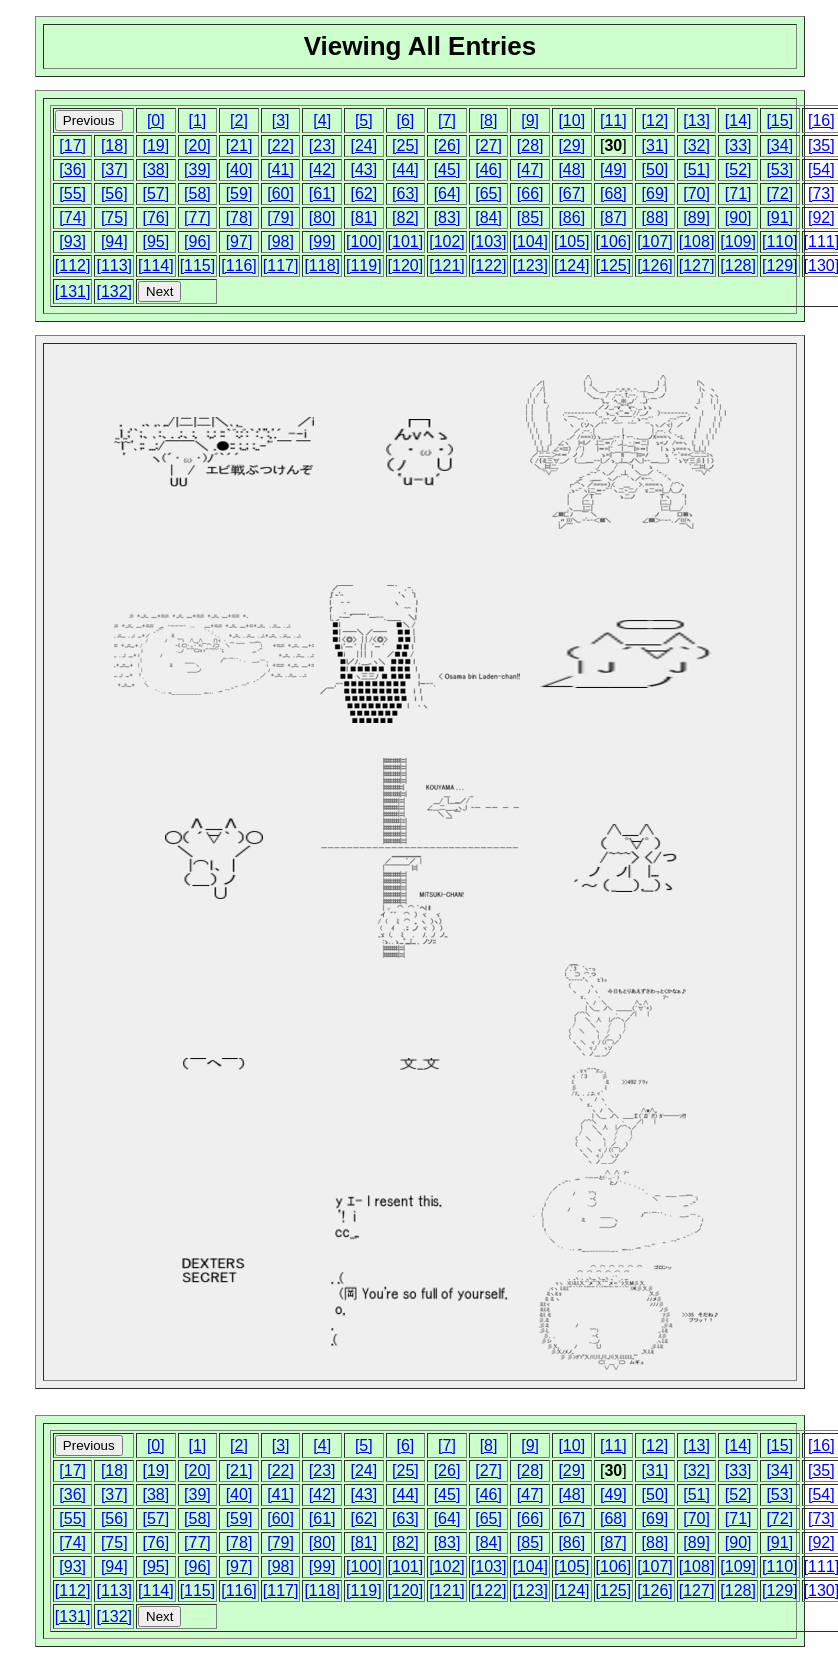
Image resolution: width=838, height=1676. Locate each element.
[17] (72, 145)
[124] (572, 265)
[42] (322, 169)
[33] (738, 145)
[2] (239, 120)
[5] (364, 120)
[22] (280, 145)
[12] (655, 120)
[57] (155, 193)
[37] (114, 169)
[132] (114, 291)
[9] (530, 120)
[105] (572, 241)
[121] (447, 265)
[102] (447, 241)
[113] (114, 265)
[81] (363, 217)
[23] (322, 145)
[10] (571, 120)
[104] (530, 241)
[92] (821, 217)
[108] (697, 241)
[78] (239, 217)
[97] (239, 241)
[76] (155, 217)
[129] (780, 265)
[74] (72, 217)
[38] (155, 169)
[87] (613, 217)
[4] (322, 120)
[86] (571, 217)
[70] (696, 193)
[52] (738, 169)
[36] (72, 169)
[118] (322, 265)
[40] (239, 169)
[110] (780, 241)
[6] (405, 120)
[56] (114, 193)
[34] (779, 145)
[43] (363, 169)
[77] (197, 217)
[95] (155, 241)
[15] (779, 120)
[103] (489, 241)
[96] (197, 241)
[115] (198, 265)
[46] (488, 169)
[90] (738, 217)
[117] (281, 265)
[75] (114, 217)
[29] (571, 145)
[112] (73, 265)
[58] (197, 193)
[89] (696, 217)
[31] (655, 145)
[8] (489, 120)
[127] (697, 265)
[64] (447, 193)
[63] (405, 193)
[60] (280, 193)
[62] (363, 193)
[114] (156, 265)
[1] (198, 120)
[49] (613, 169)
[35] (821, 145)
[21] (239, 145)
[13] (696, 120)
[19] (155, 145)
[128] (738, 265)
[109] (738, 241)
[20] (197, 145)
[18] (114, 145)
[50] (655, 169)
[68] (613, 193)
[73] (821, 193)
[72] (779, 193)
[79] (280, 217)
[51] (696, 169)
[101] (406, 241)
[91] (779, 217)
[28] (530, 145)
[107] (655, 241)
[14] (738, 120)
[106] (614, 241)
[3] (281, 120)
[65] (488, 193)
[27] (488, 145)
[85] (530, 217)
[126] (655, 265)
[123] (530, 265)
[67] (571, 193)
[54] (821, 169)
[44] (405, 169)
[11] (613, 120)
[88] (655, 217)
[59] (239, 193)
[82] (405, 217)
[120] (406, 265)
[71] (738, 193)
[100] (364, 241)
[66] (530, 193)
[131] (73, 291)
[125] (614, 265)
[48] (571, 169)
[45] (447, 169)
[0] (156, 120)
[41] (280, 169)
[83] (447, 217)
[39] (197, 169)
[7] (447, 120)
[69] (655, 193)
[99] (322, 241)
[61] (322, 193)
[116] (239, 265)
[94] (114, 241)
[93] (72, 241)
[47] (530, 169)
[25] (405, 145)
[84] (488, 217)
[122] (489, 265)
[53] (779, 169)
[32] (696, 145)
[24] (363, 145)
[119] (364, 265)
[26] (447, 145)
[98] (280, 241)
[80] (322, 217)
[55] (72, 193)
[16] (821, 120)
